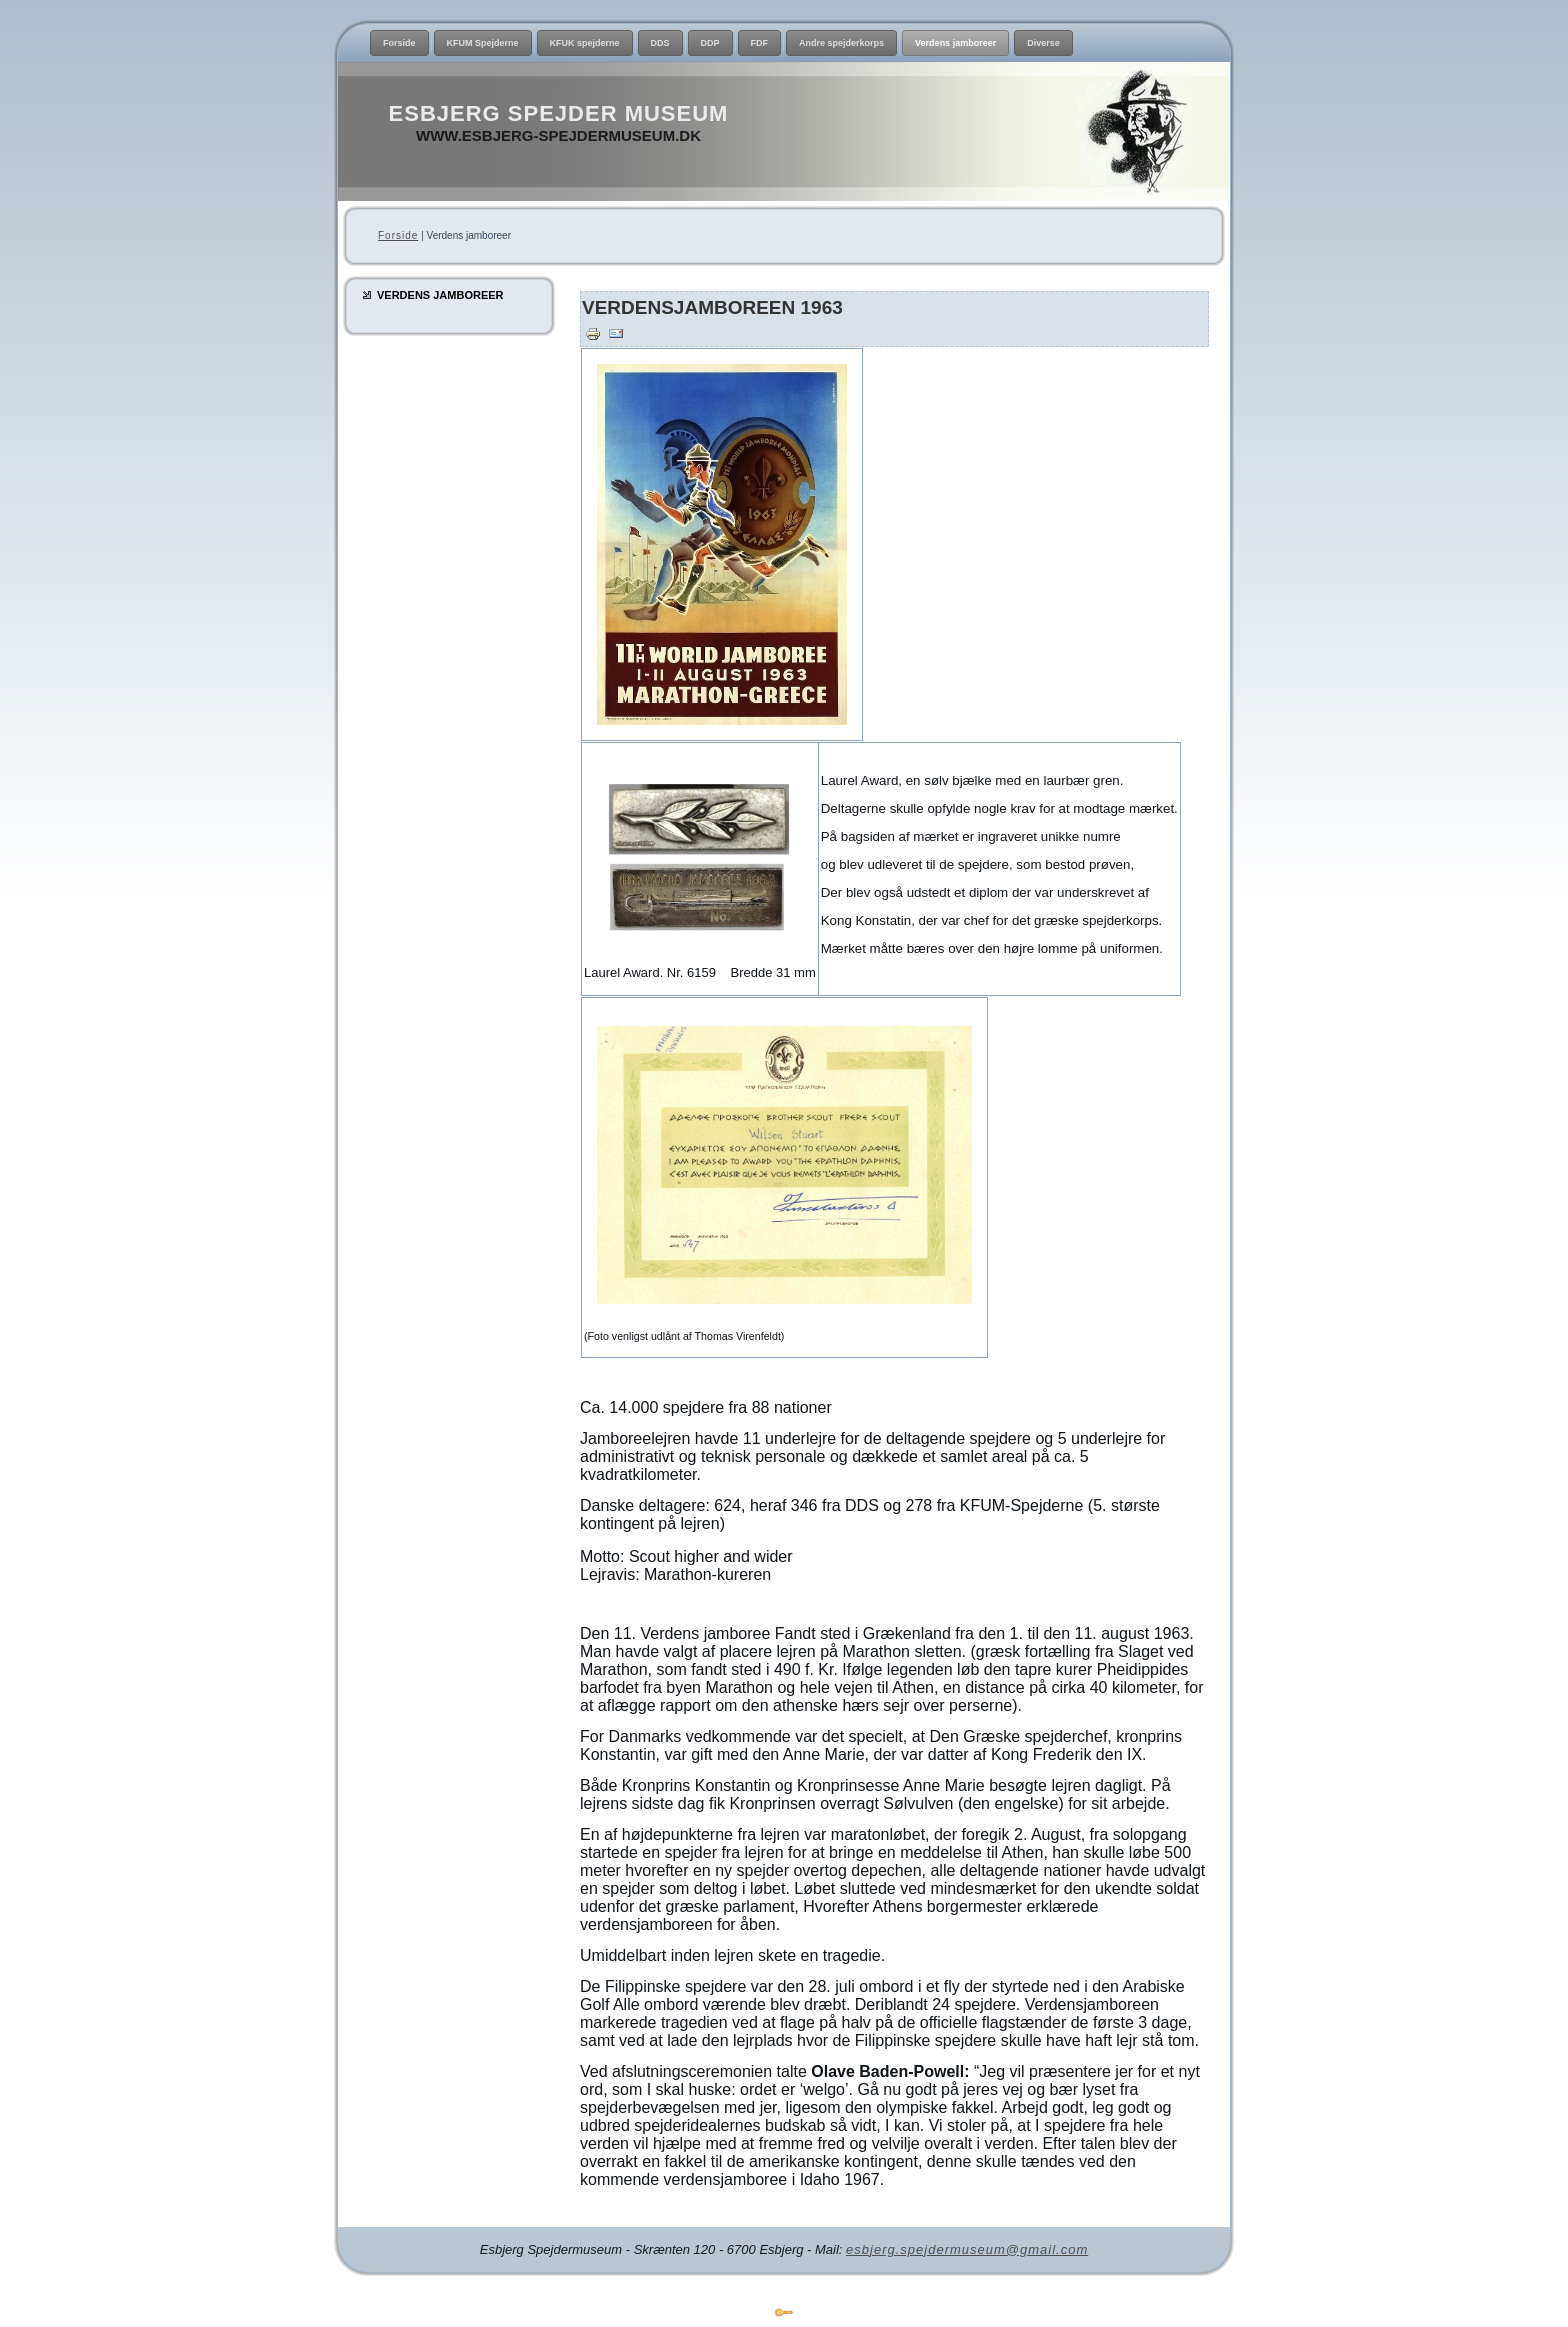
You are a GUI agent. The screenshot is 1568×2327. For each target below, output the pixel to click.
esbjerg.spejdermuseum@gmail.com (967, 2249)
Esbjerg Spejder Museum (559, 113)
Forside (398, 235)
